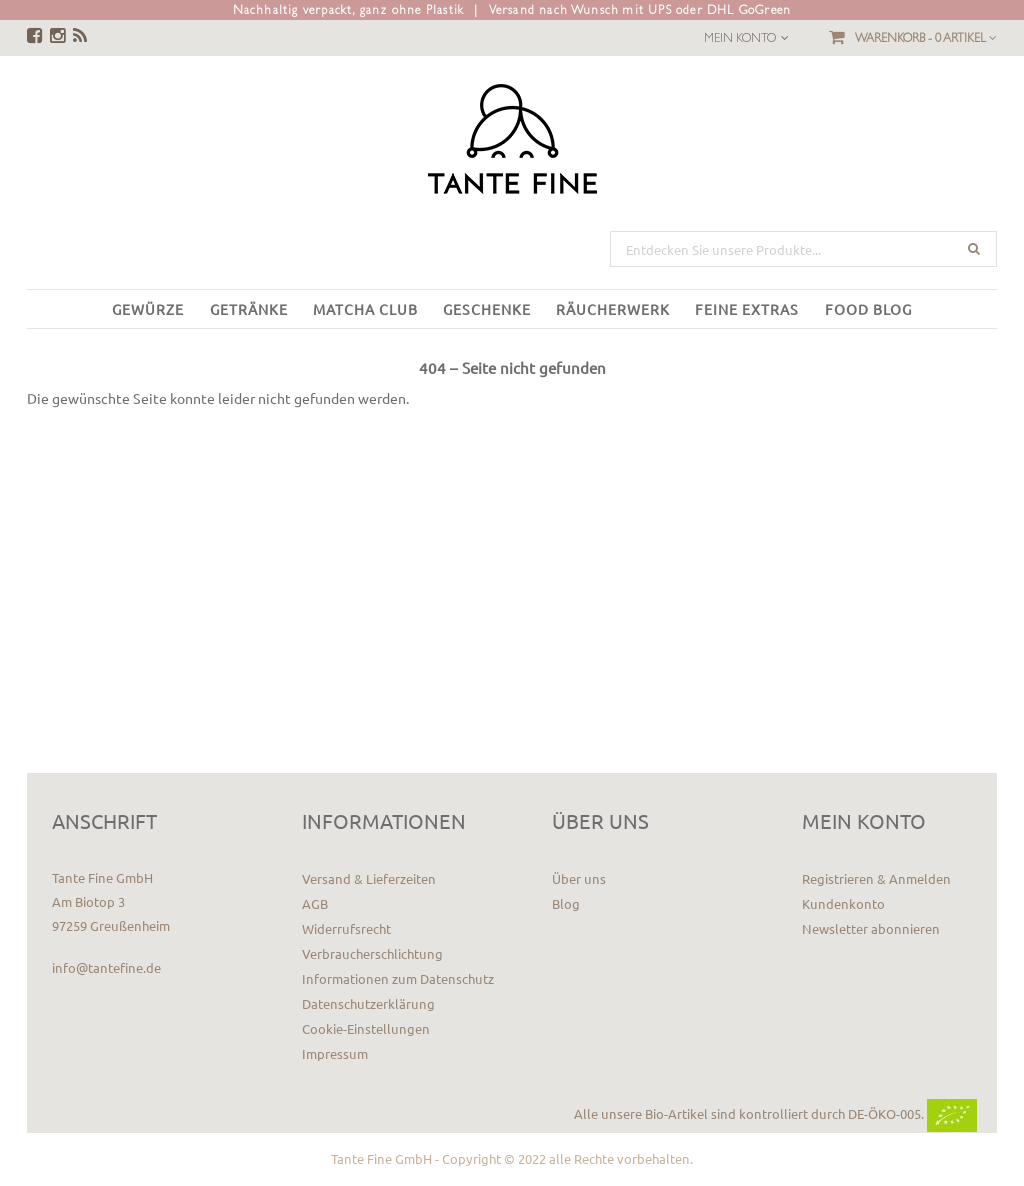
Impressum (335, 1053)
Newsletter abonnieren (871, 928)
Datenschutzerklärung (368, 1003)
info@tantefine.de (106, 967)
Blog (566, 903)
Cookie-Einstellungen (366, 1028)
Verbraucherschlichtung (372, 953)
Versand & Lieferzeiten (369, 878)
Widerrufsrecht (346, 928)
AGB (315, 903)
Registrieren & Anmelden (876, 878)
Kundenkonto (843, 903)
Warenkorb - (926, 38)
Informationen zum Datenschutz (398, 978)
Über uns (579, 878)
